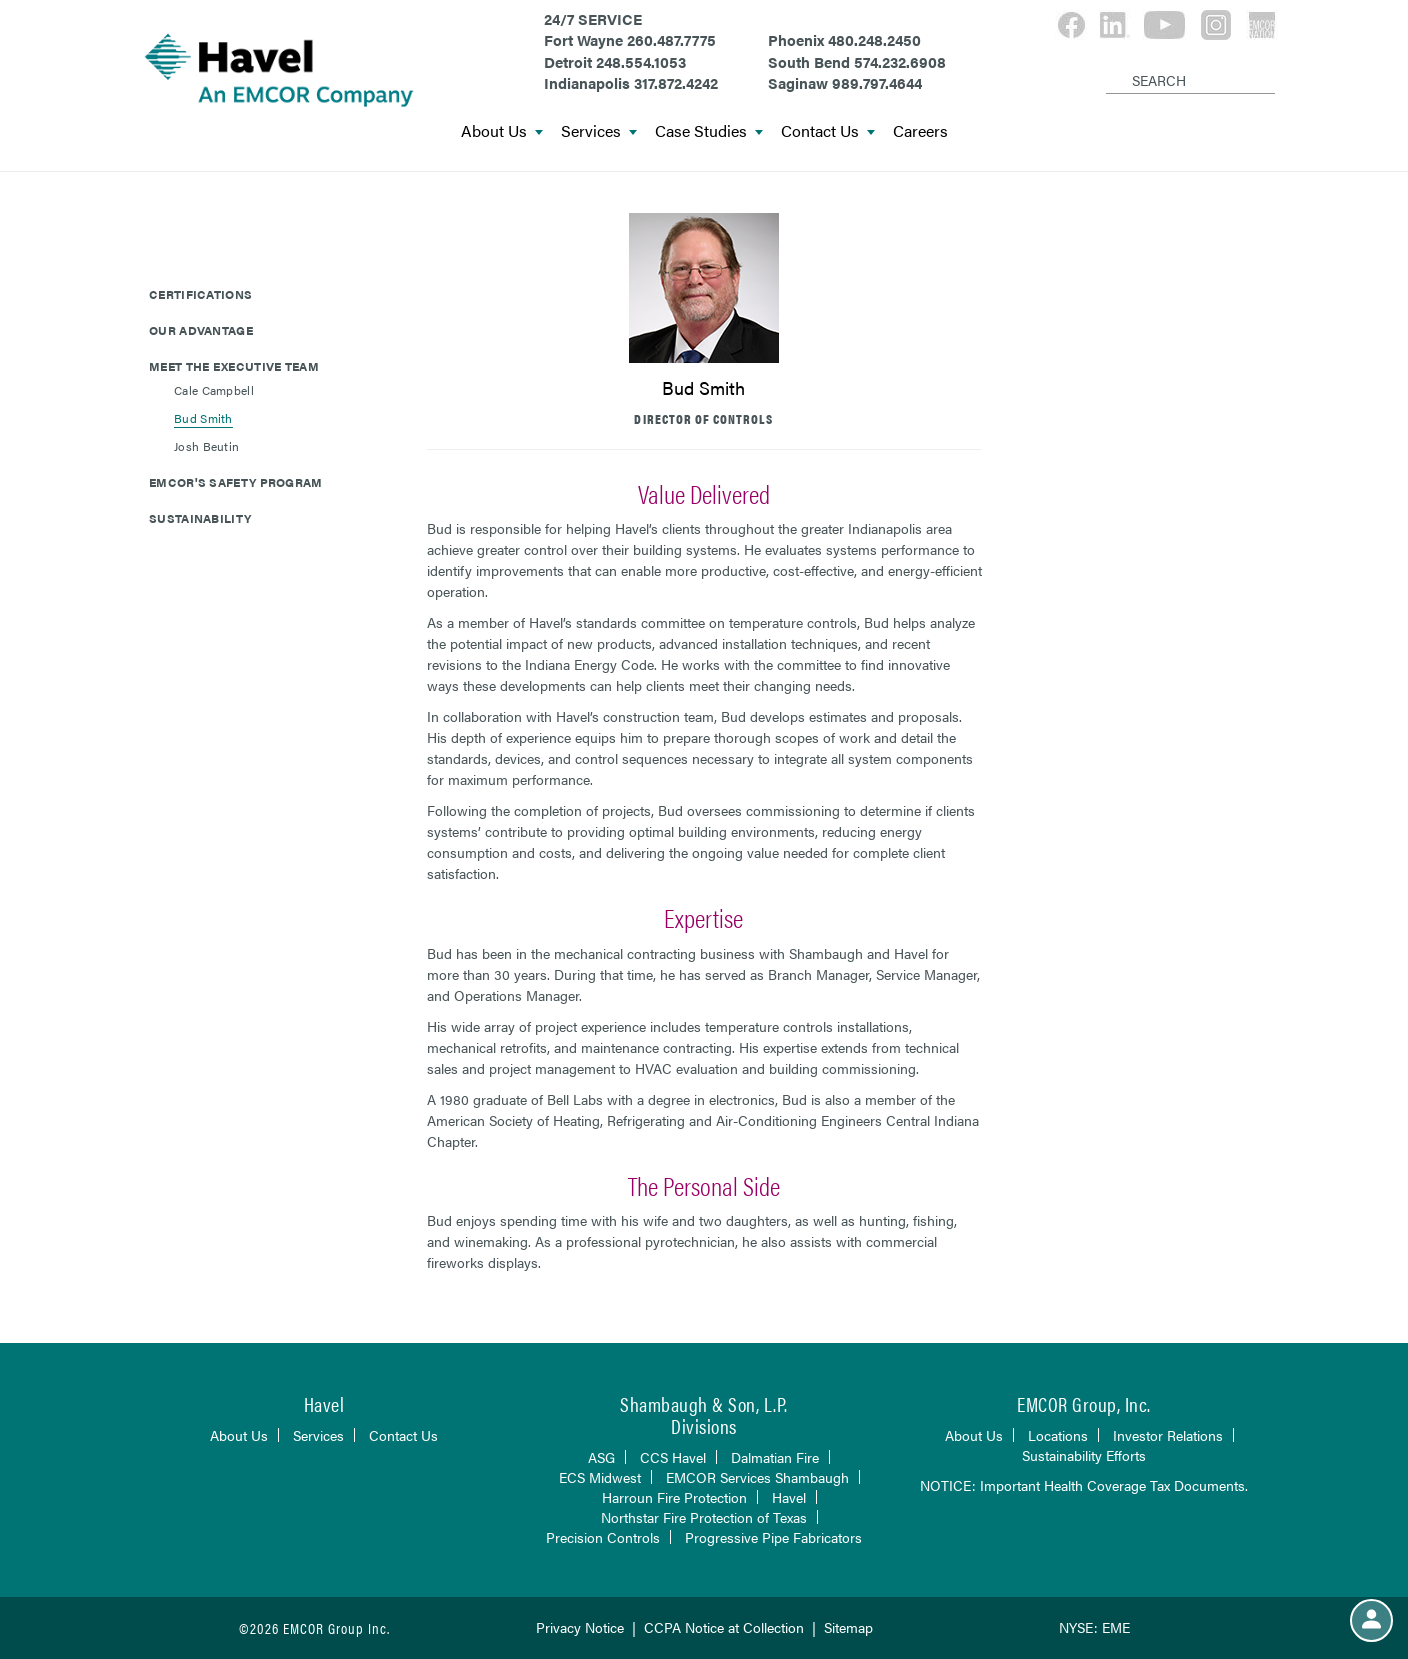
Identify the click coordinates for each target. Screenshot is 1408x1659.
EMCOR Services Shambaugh (757, 1477)
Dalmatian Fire (775, 1457)
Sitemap (848, 1627)
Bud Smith (203, 418)
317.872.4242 (676, 82)
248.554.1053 (641, 61)
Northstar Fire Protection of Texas (704, 1517)
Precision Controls (603, 1537)
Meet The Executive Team (234, 366)
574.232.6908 (900, 61)
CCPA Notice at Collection (724, 1627)
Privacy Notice (580, 1627)
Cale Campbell (214, 390)
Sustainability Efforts (1084, 1455)
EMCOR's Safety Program (236, 482)
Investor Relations (1168, 1435)
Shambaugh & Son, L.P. (704, 1403)
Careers (920, 131)
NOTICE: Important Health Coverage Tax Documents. (1084, 1485)
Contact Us (828, 131)
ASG (601, 1457)
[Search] (1109, 64)
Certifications (200, 294)
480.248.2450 (874, 39)
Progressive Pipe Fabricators (773, 1537)
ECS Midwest (600, 1477)
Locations (1058, 1435)
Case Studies (709, 131)
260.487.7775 (671, 39)
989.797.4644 (877, 82)
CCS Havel (673, 1457)
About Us (502, 131)
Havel (789, 1497)
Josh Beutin (206, 446)
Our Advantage (201, 330)
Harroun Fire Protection (674, 1497)
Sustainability (200, 518)
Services (599, 131)
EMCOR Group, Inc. (1084, 1403)
